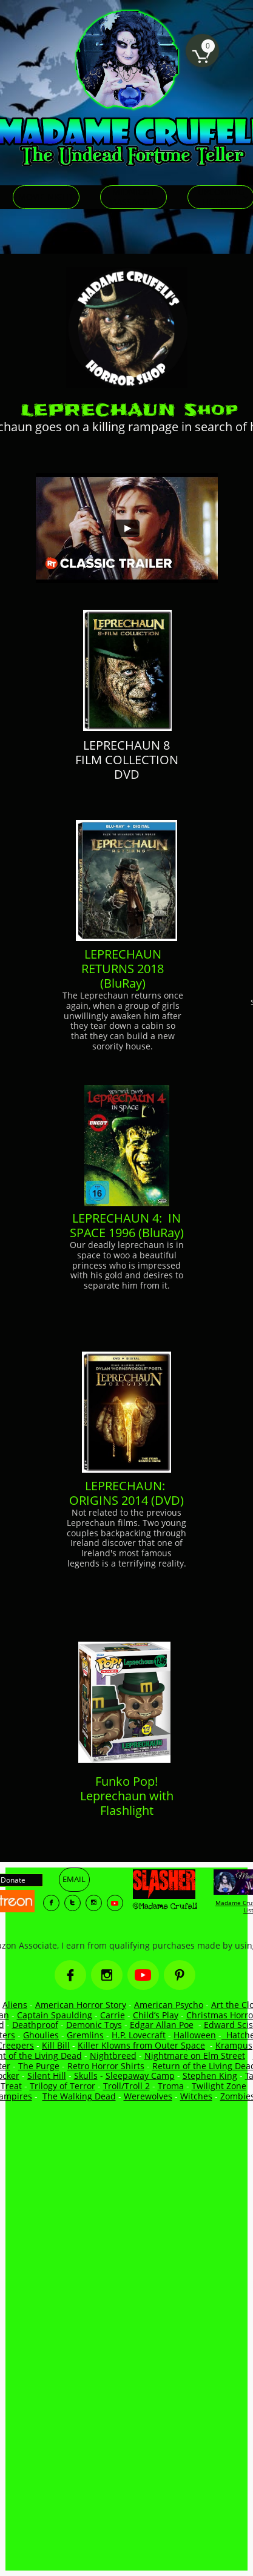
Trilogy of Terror (62, 2086)
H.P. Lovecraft (139, 2035)
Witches (196, 2096)
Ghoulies (41, 2035)
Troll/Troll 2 (126, 2086)
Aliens (14, 2004)
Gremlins (85, 2035)
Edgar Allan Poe (162, 2024)
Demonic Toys (94, 2024)
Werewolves (148, 2096)
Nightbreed (113, 2055)
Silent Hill (46, 2075)
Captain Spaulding (54, 2015)
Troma (171, 2086)
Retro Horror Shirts (105, 2066)
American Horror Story (80, 2004)
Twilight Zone (219, 2086)
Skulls (86, 2075)
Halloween (195, 2035)
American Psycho (168, 2004)
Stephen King (210, 2075)
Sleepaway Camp (140, 2075)
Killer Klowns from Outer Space (141, 2045)
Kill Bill (56, 2045)
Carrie (112, 2015)
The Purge (38, 2066)
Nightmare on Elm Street (194, 2055)
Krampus (233, 2045)
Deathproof (35, 2024)
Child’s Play (155, 2015)
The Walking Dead (79, 2096)
